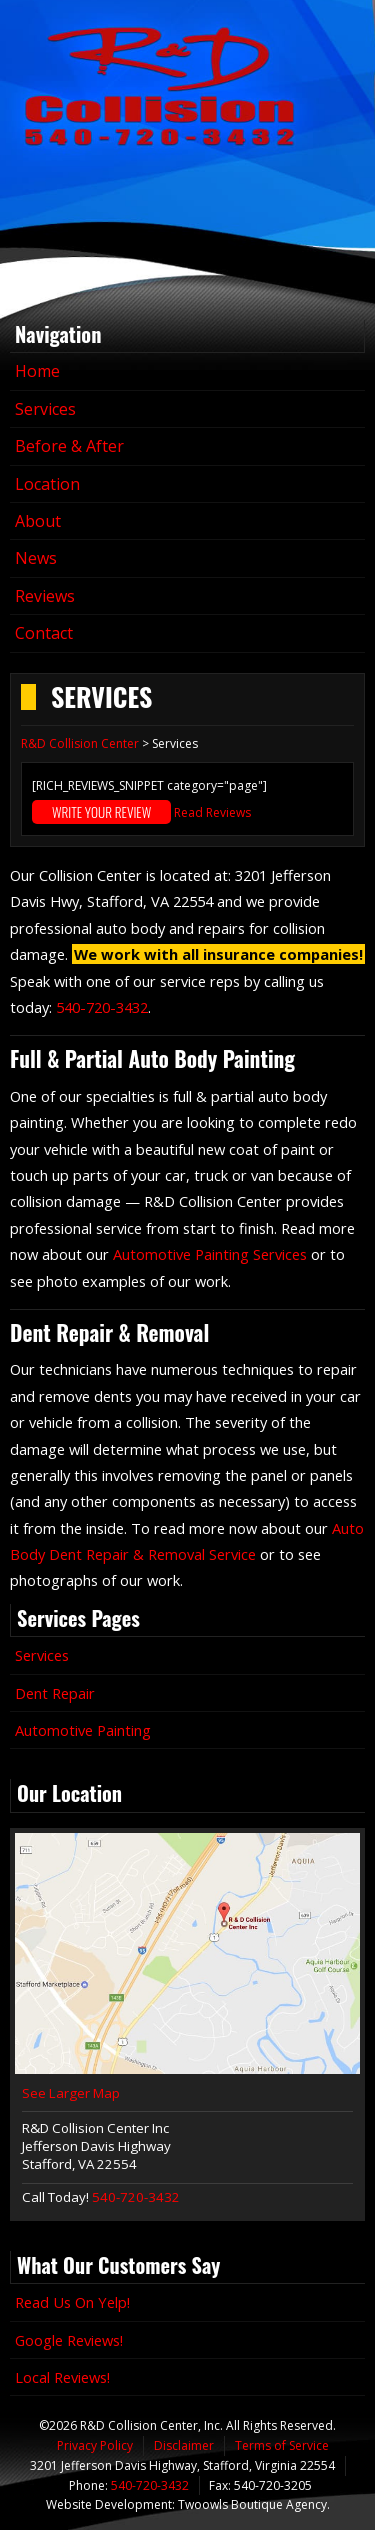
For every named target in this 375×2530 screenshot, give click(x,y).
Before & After (69, 446)
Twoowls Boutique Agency (252, 2504)
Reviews (45, 596)
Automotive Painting (83, 1730)
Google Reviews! (69, 2340)
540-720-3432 (102, 1007)
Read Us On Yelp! (72, 2302)
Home (37, 371)
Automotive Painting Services (210, 1254)
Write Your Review (101, 812)
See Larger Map (71, 2093)
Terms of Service (282, 2445)
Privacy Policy (95, 2445)
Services (45, 409)
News (36, 558)
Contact (44, 633)
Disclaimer (184, 2445)
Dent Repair (55, 1693)
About (38, 521)
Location (47, 484)
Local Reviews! (62, 2377)
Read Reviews (212, 812)
